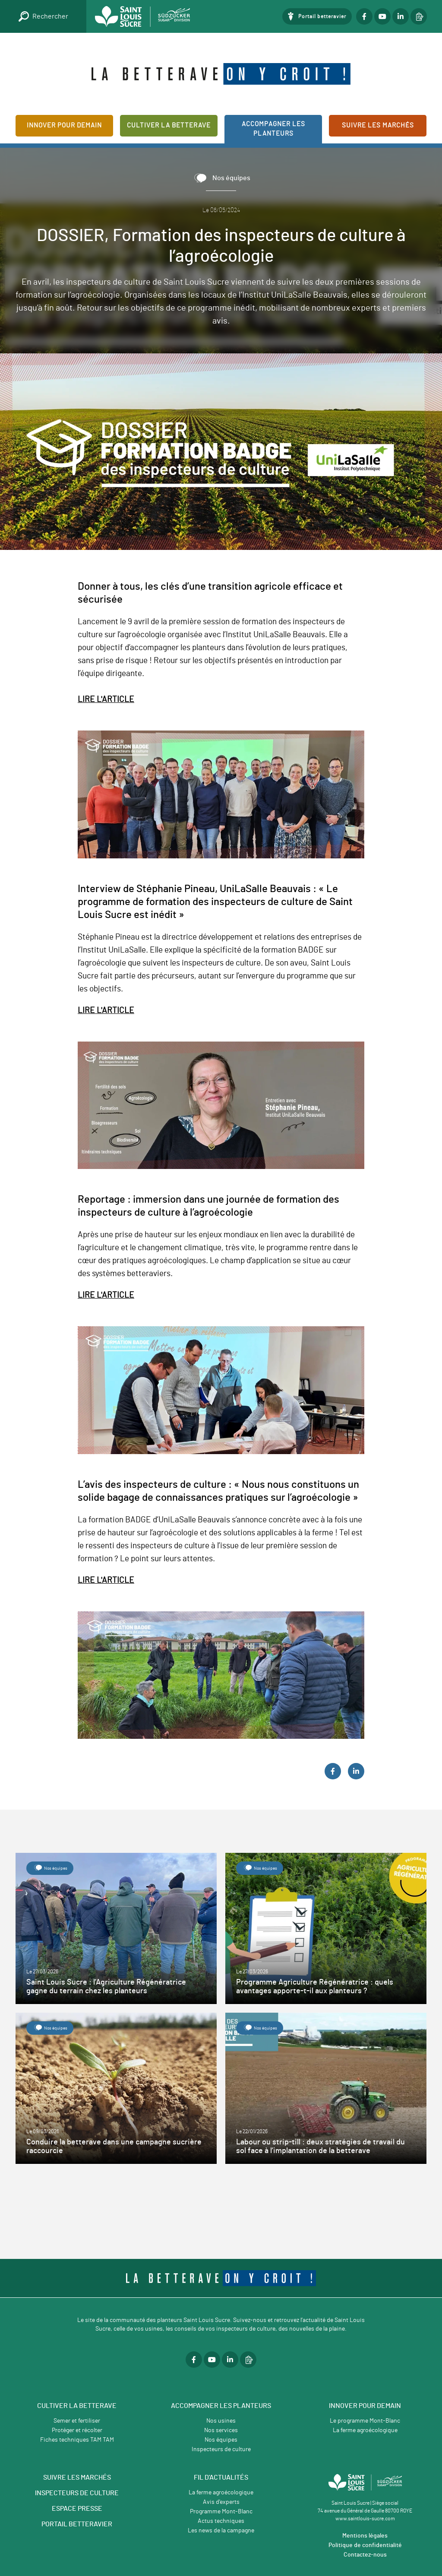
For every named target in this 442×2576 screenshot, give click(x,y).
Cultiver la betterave (169, 125)
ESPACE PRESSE (77, 2508)
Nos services (221, 2430)
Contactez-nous (365, 2555)
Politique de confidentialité (365, 2545)
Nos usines (221, 2421)
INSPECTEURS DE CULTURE (77, 2493)
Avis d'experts (221, 2502)
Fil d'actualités (221, 2477)
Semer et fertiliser (77, 2421)
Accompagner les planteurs (273, 129)
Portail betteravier (322, 16)
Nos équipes (221, 2440)
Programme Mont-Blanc (221, 2512)
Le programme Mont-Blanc (365, 2421)
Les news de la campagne (221, 2531)
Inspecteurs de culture (221, 2449)
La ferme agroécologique (365, 2430)
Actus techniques (221, 2521)
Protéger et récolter (77, 2430)
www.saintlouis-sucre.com (365, 2518)
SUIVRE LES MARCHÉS (77, 2477)
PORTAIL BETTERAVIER (76, 2524)
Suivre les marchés (378, 125)
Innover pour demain (64, 125)
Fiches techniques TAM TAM (77, 2440)
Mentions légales (365, 2536)
